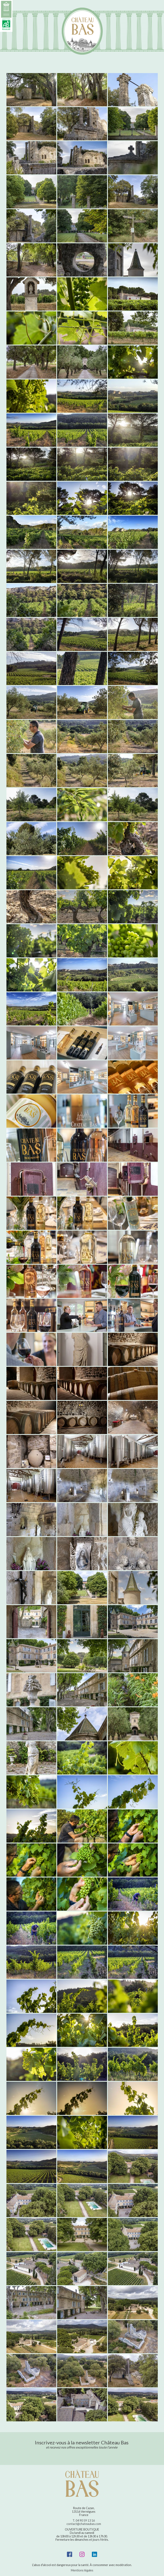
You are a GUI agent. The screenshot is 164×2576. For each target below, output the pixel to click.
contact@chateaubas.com (84, 2524)
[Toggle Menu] (6, 16)
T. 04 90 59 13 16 (84, 2520)
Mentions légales (82, 2570)
